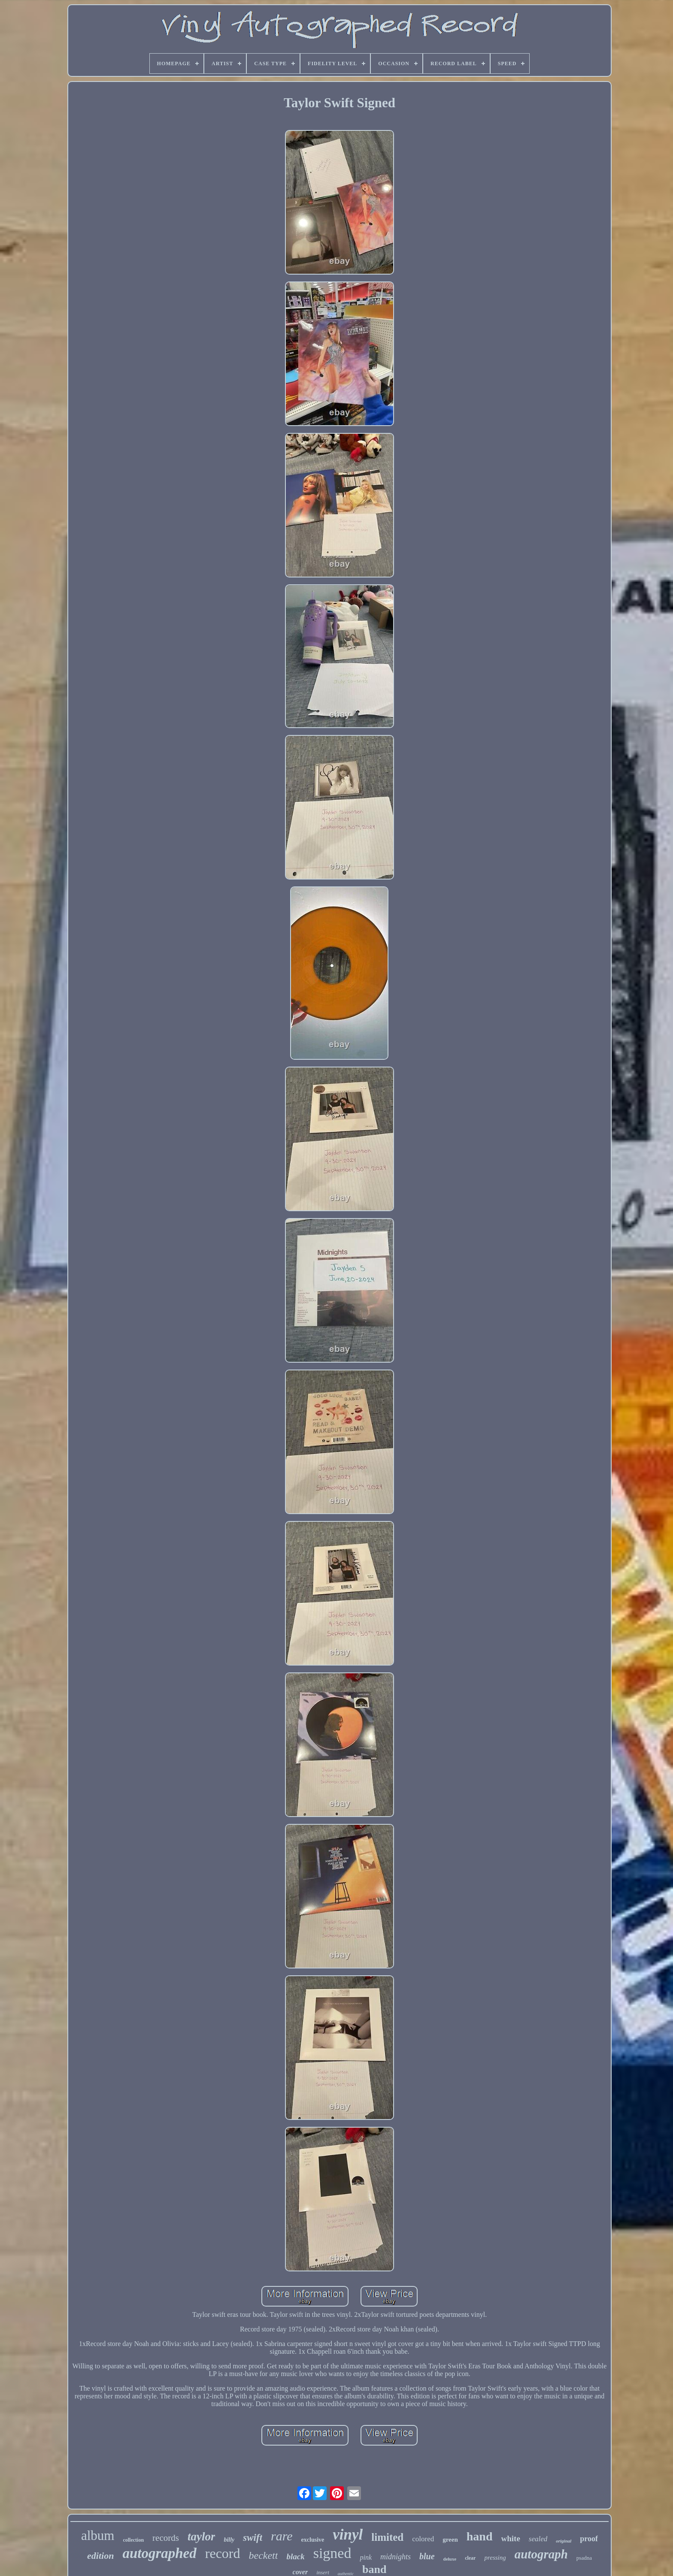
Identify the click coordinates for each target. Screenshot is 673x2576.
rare (282, 2536)
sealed (538, 2539)
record (222, 2553)
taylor (201, 2536)
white (510, 2538)
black (295, 2556)
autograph (541, 2554)
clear (470, 2558)
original (563, 2540)
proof (589, 2538)
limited (387, 2537)
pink (366, 2557)
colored (423, 2539)
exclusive (312, 2540)
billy (229, 2540)
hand (480, 2536)
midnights (395, 2556)
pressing (495, 2557)
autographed (159, 2553)
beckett (263, 2555)
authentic (346, 2573)
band (374, 2569)
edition (100, 2555)
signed (332, 2553)
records (165, 2538)
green (450, 2539)
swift (252, 2537)
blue (427, 2556)
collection (133, 2540)
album (98, 2535)
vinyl (348, 2534)
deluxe (450, 2558)
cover (300, 2572)
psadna (584, 2558)
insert (322, 2572)
